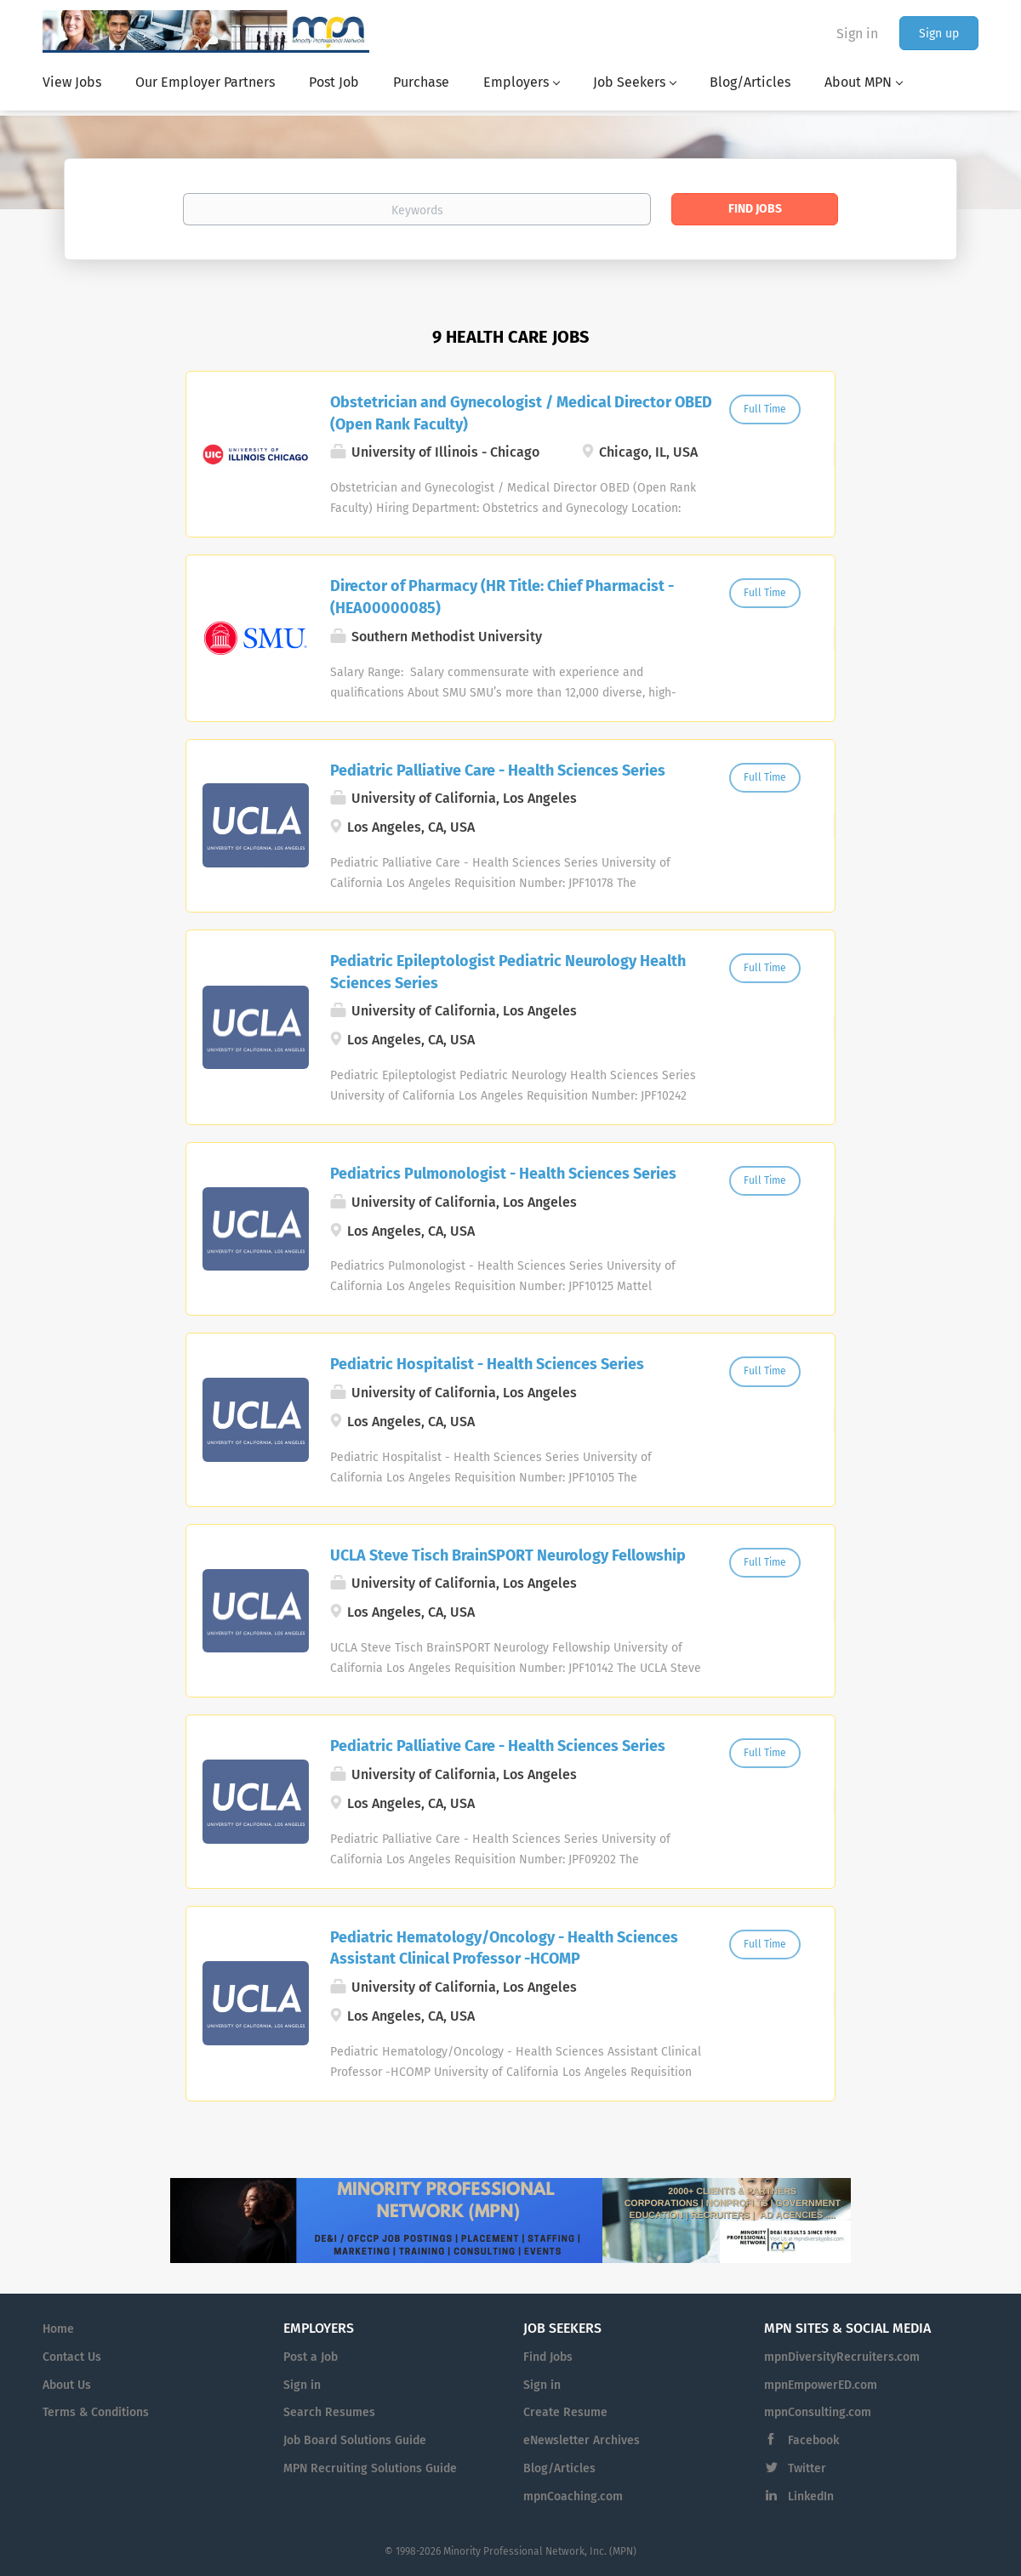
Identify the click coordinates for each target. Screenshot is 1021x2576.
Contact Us (72, 2357)
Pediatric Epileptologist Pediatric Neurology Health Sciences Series (508, 972)
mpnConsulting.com (817, 2412)
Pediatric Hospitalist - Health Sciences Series (487, 1364)
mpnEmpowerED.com (820, 2385)
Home (58, 2329)
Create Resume (565, 2412)
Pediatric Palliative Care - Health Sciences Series (497, 770)
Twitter (807, 2468)
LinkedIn (811, 2496)
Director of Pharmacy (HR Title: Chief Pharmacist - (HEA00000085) (502, 597)
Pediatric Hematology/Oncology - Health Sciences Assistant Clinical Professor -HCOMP (504, 1948)
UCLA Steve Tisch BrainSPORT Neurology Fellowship (508, 1555)
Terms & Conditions (96, 2412)
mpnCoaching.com (573, 2496)
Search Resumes (329, 2412)
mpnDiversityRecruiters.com (842, 2357)
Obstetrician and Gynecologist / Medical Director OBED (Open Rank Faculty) (521, 413)
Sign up (939, 33)
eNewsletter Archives (581, 2440)
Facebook (813, 2440)
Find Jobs (755, 209)
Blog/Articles (559, 2468)
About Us (67, 2385)
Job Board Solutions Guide (354, 2440)
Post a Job (310, 2357)
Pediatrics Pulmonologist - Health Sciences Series (503, 1173)
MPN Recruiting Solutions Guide (370, 2468)
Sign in (857, 34)
